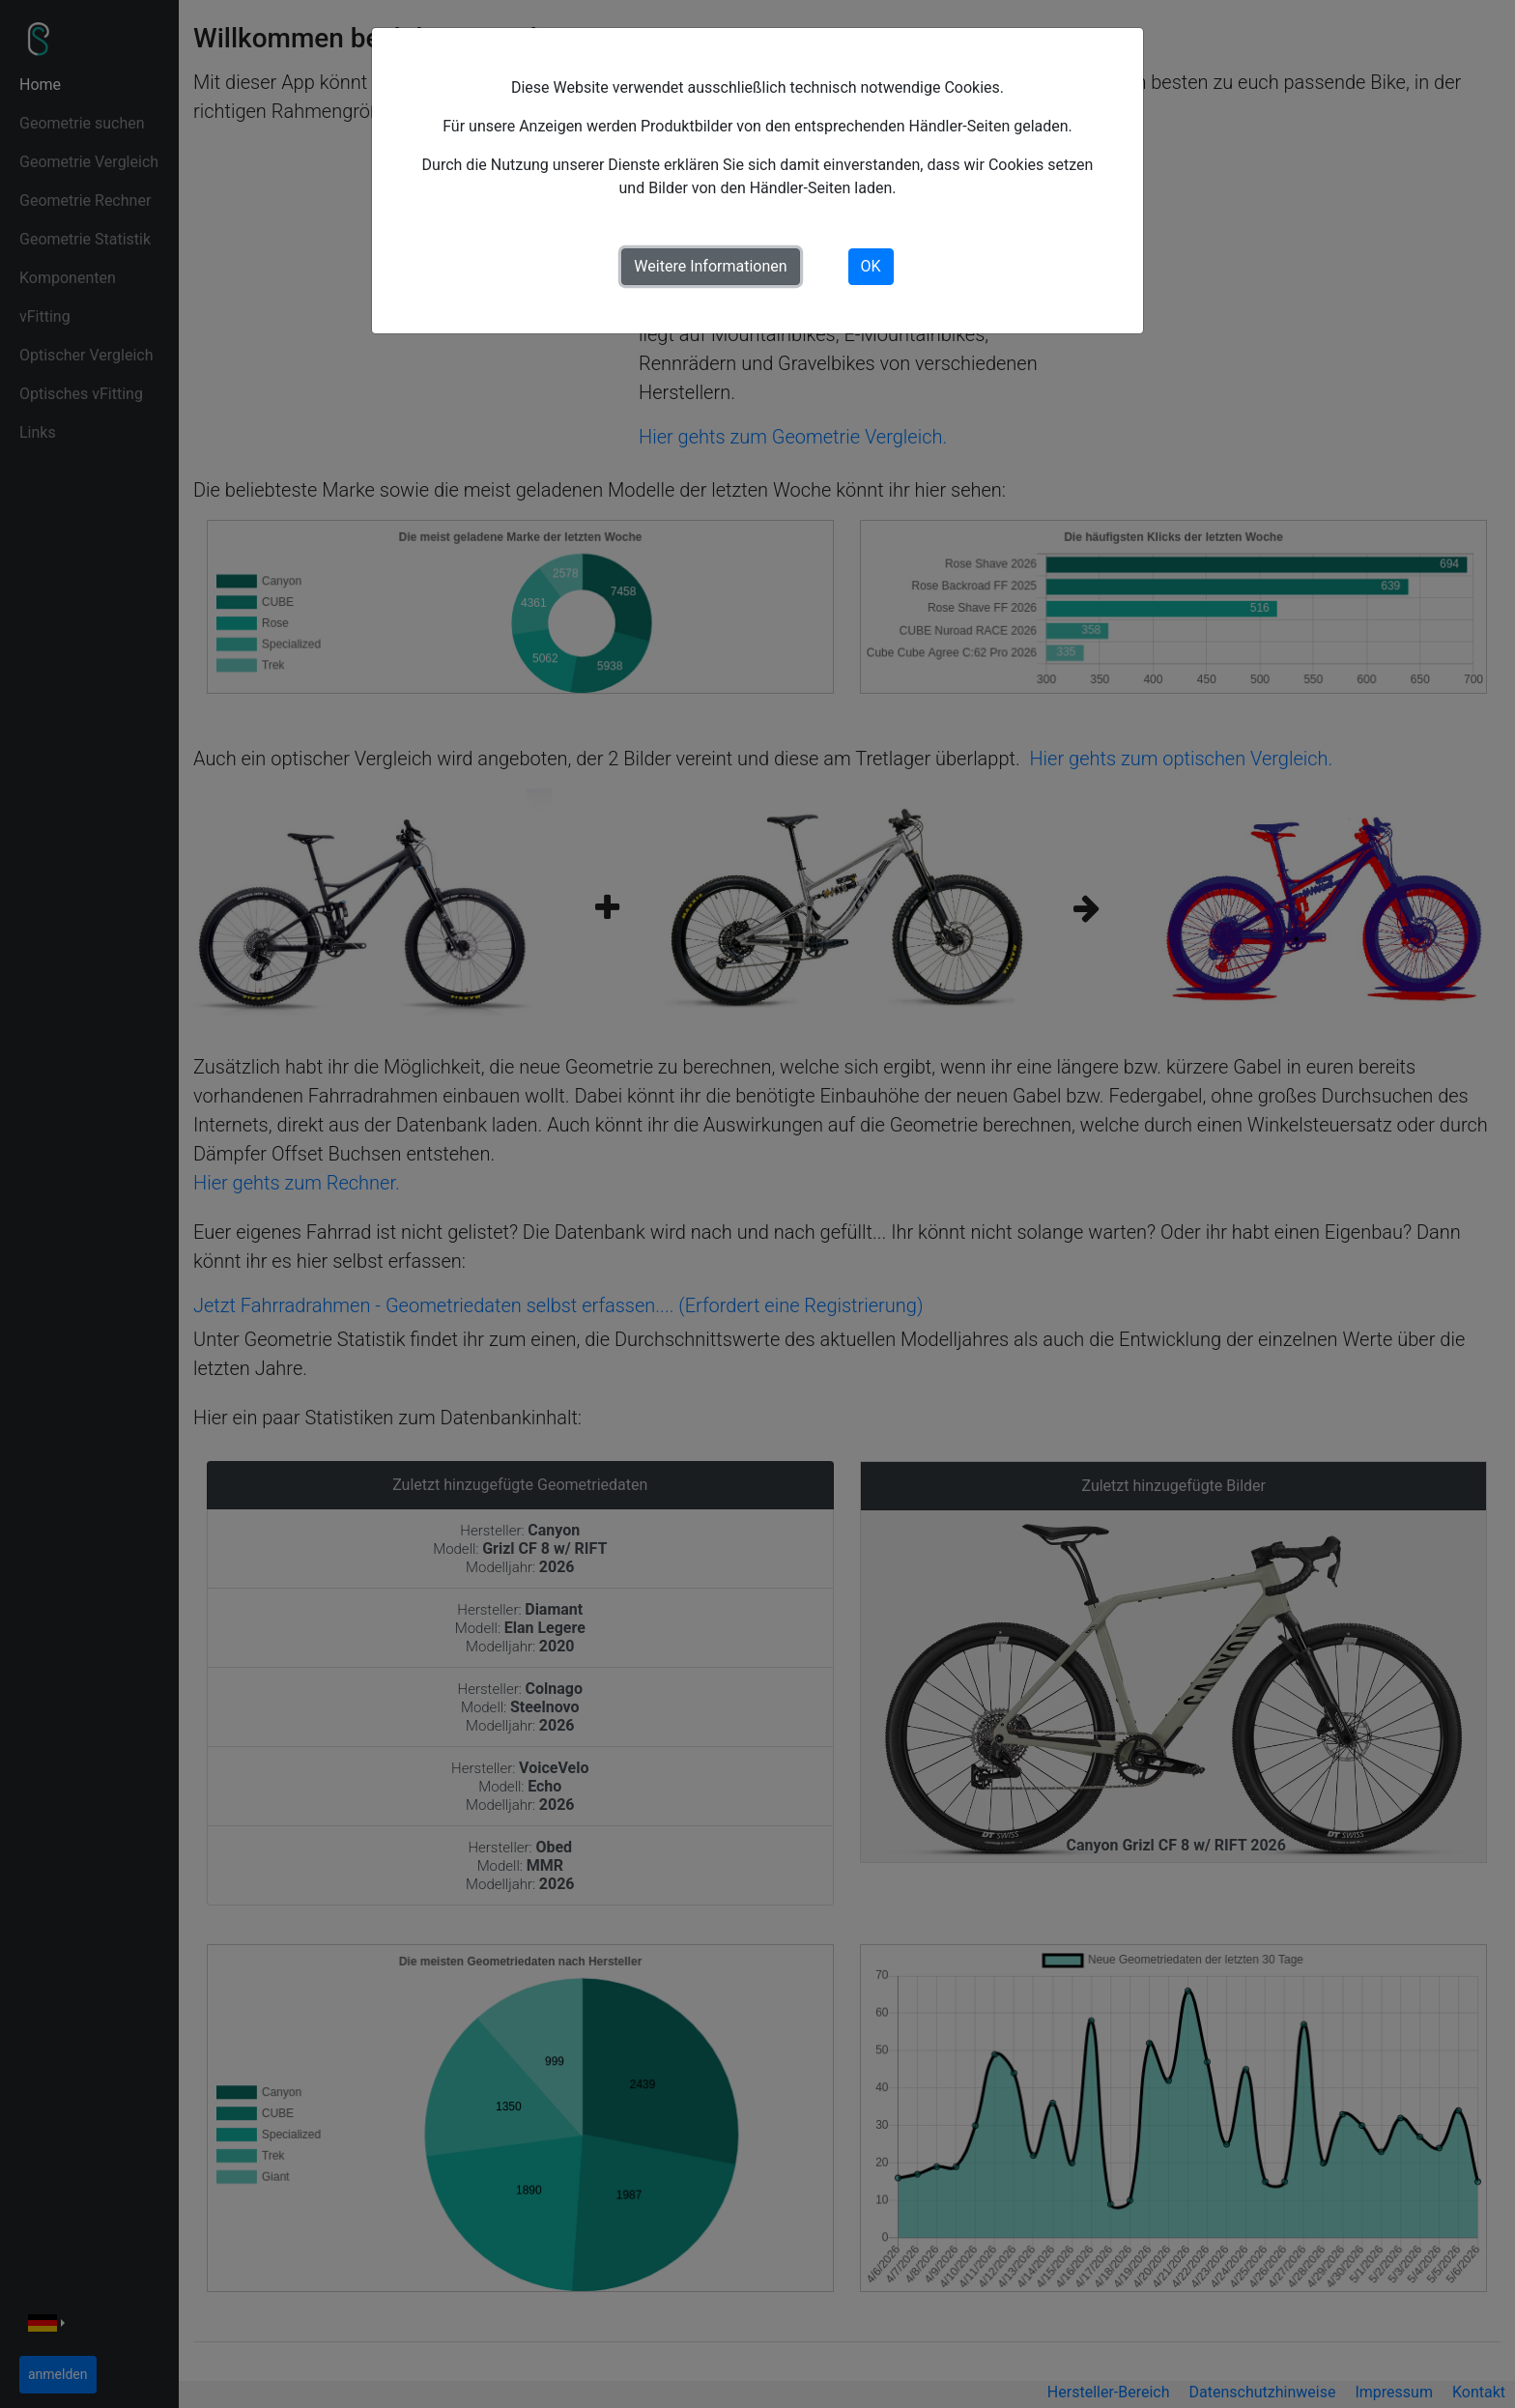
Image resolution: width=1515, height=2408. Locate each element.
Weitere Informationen (710, 266)
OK (871, 266)
